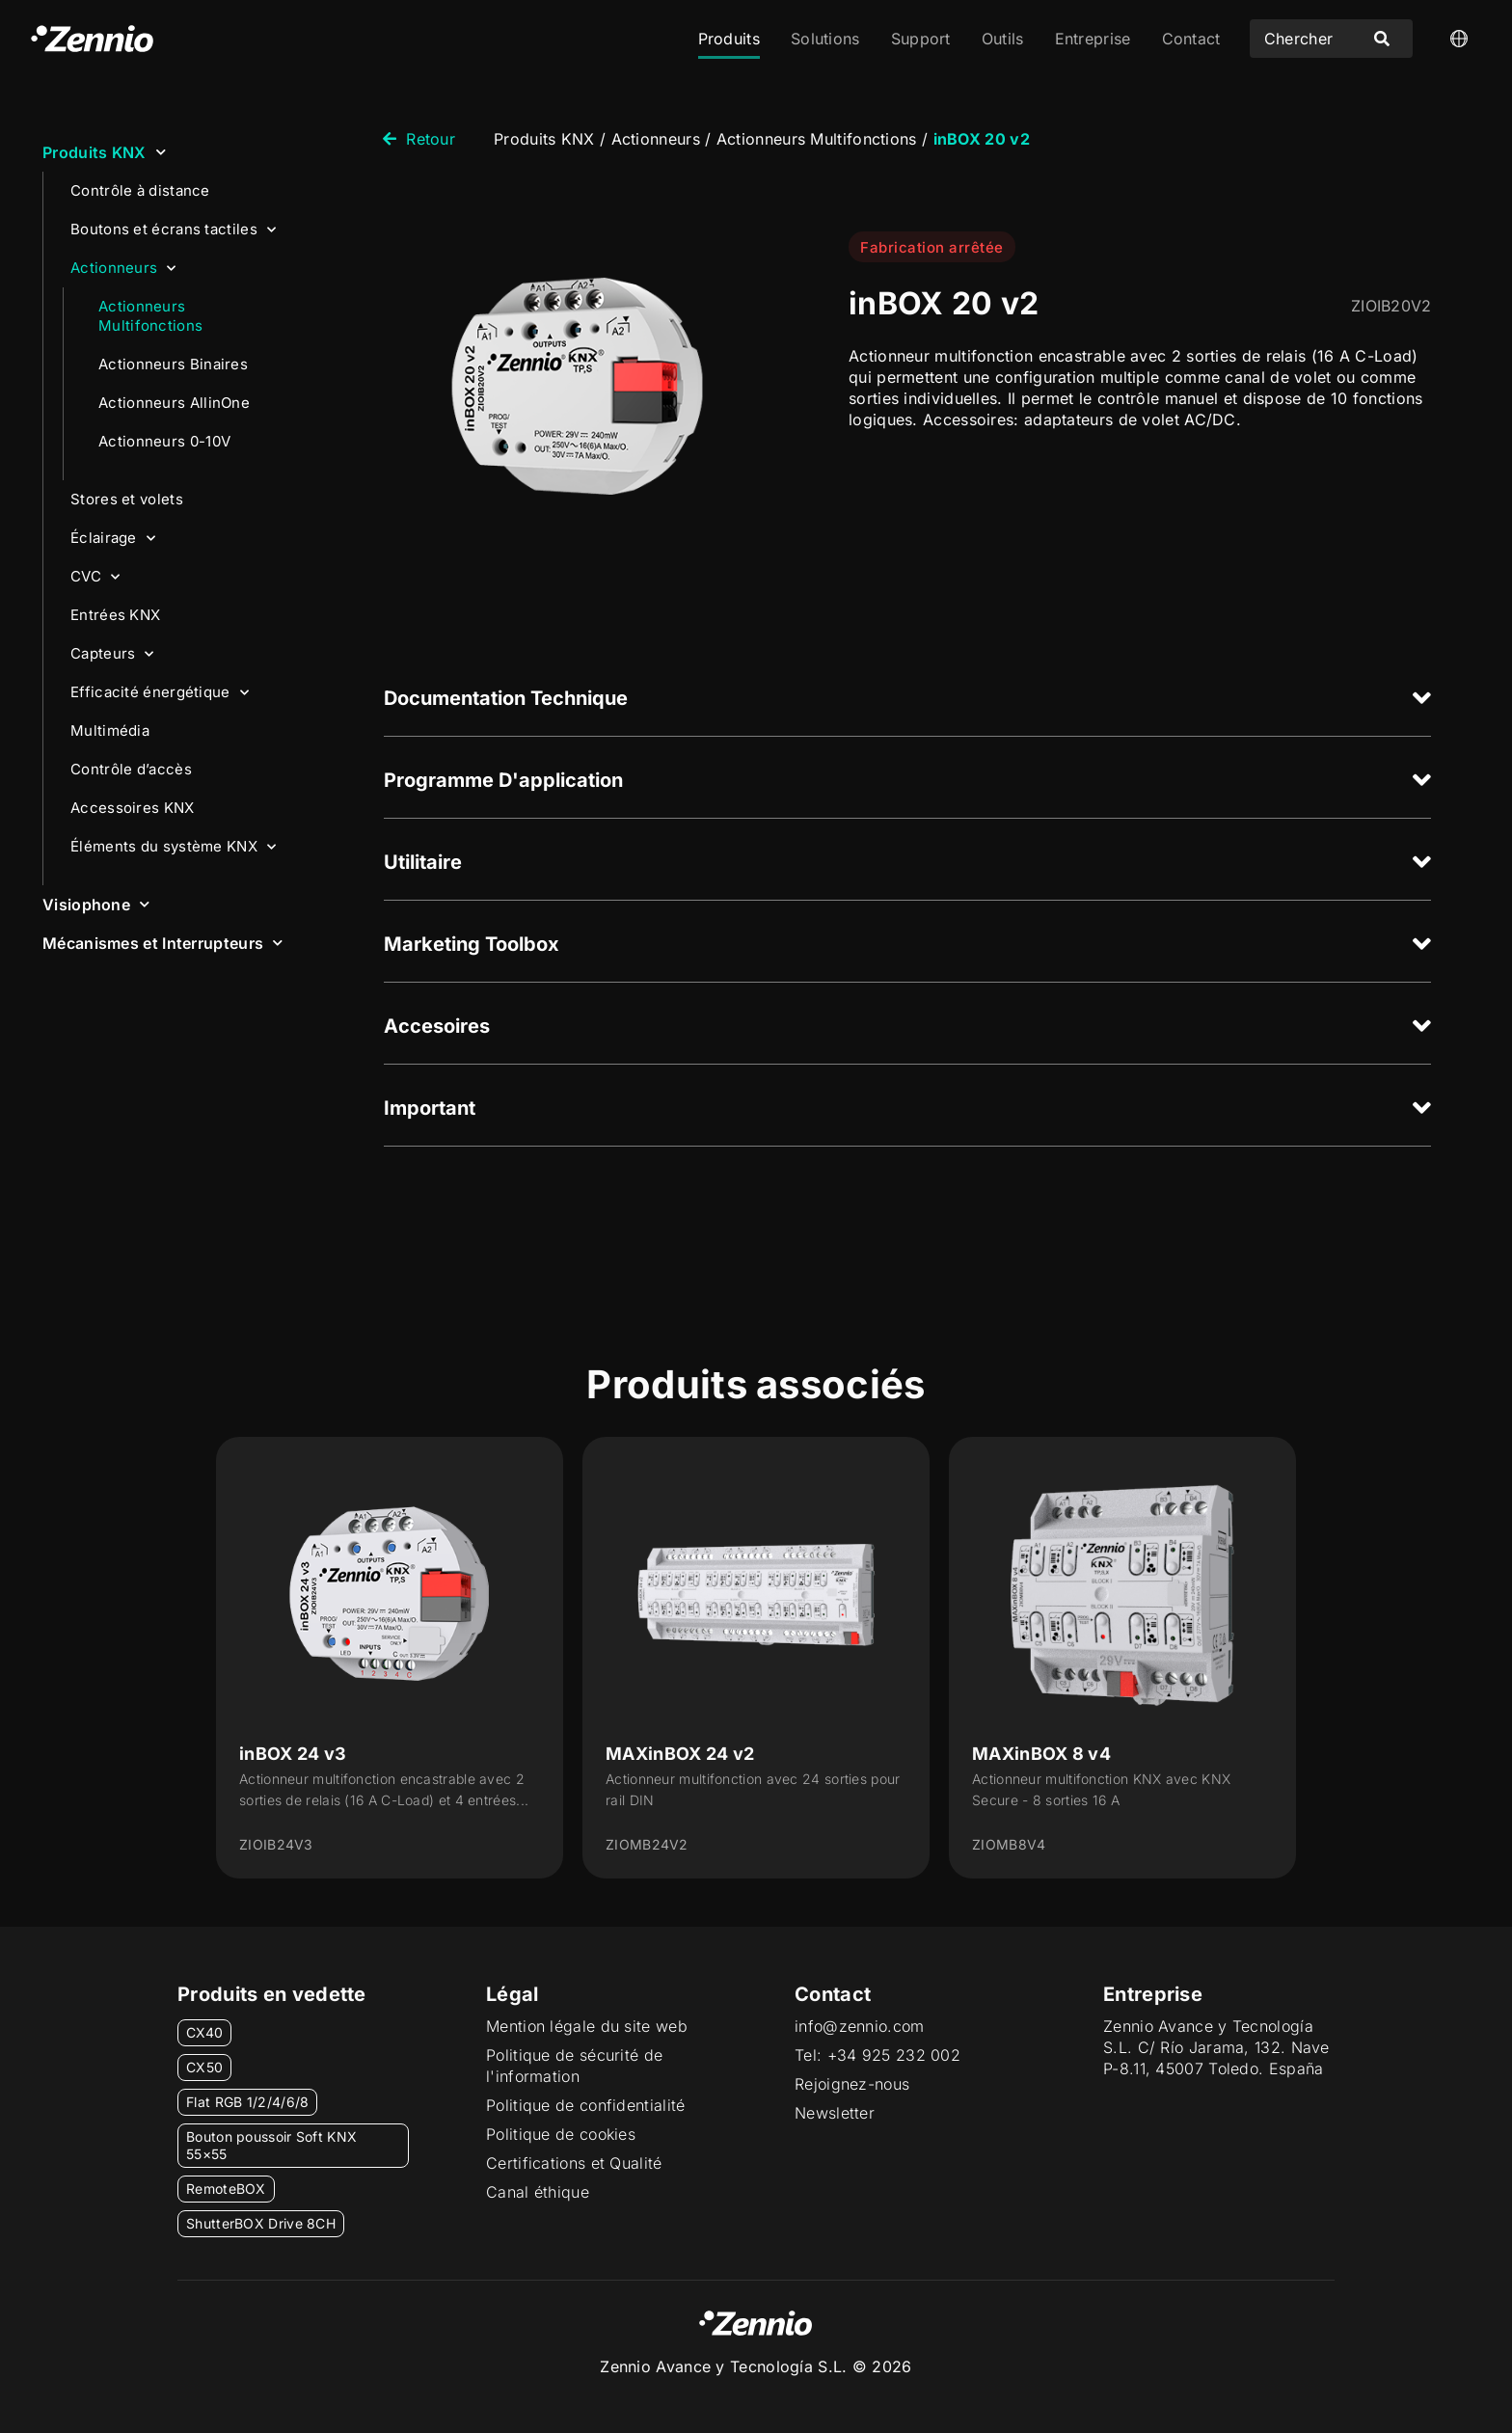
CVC (95, 577)
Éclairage (112, 539)
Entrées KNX (115, 615)
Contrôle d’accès (131, 769)
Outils (1003, 38)
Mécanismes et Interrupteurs (162, 943)
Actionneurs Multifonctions (150, 316)
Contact (1191, 38)
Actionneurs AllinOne (174, 402)
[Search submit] (1382, 38)
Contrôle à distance (140, 190)
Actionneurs (123, 269)
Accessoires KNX (132, 807)
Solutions (825, 38)
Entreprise (1093, 38)
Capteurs (112, 654)
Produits (729, 38)
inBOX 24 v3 (292, 1754)
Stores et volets (126, 499)
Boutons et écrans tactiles (173, 230)
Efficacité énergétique (159, 693)
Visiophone (95, 904)
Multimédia (109, 730)
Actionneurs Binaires (173, 364)
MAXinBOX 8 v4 (1041, 1754)
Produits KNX (104, 152)
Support (921, 38)
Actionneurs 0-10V (164, 441)
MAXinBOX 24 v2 (680, 1754)
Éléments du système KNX (173, 847)
